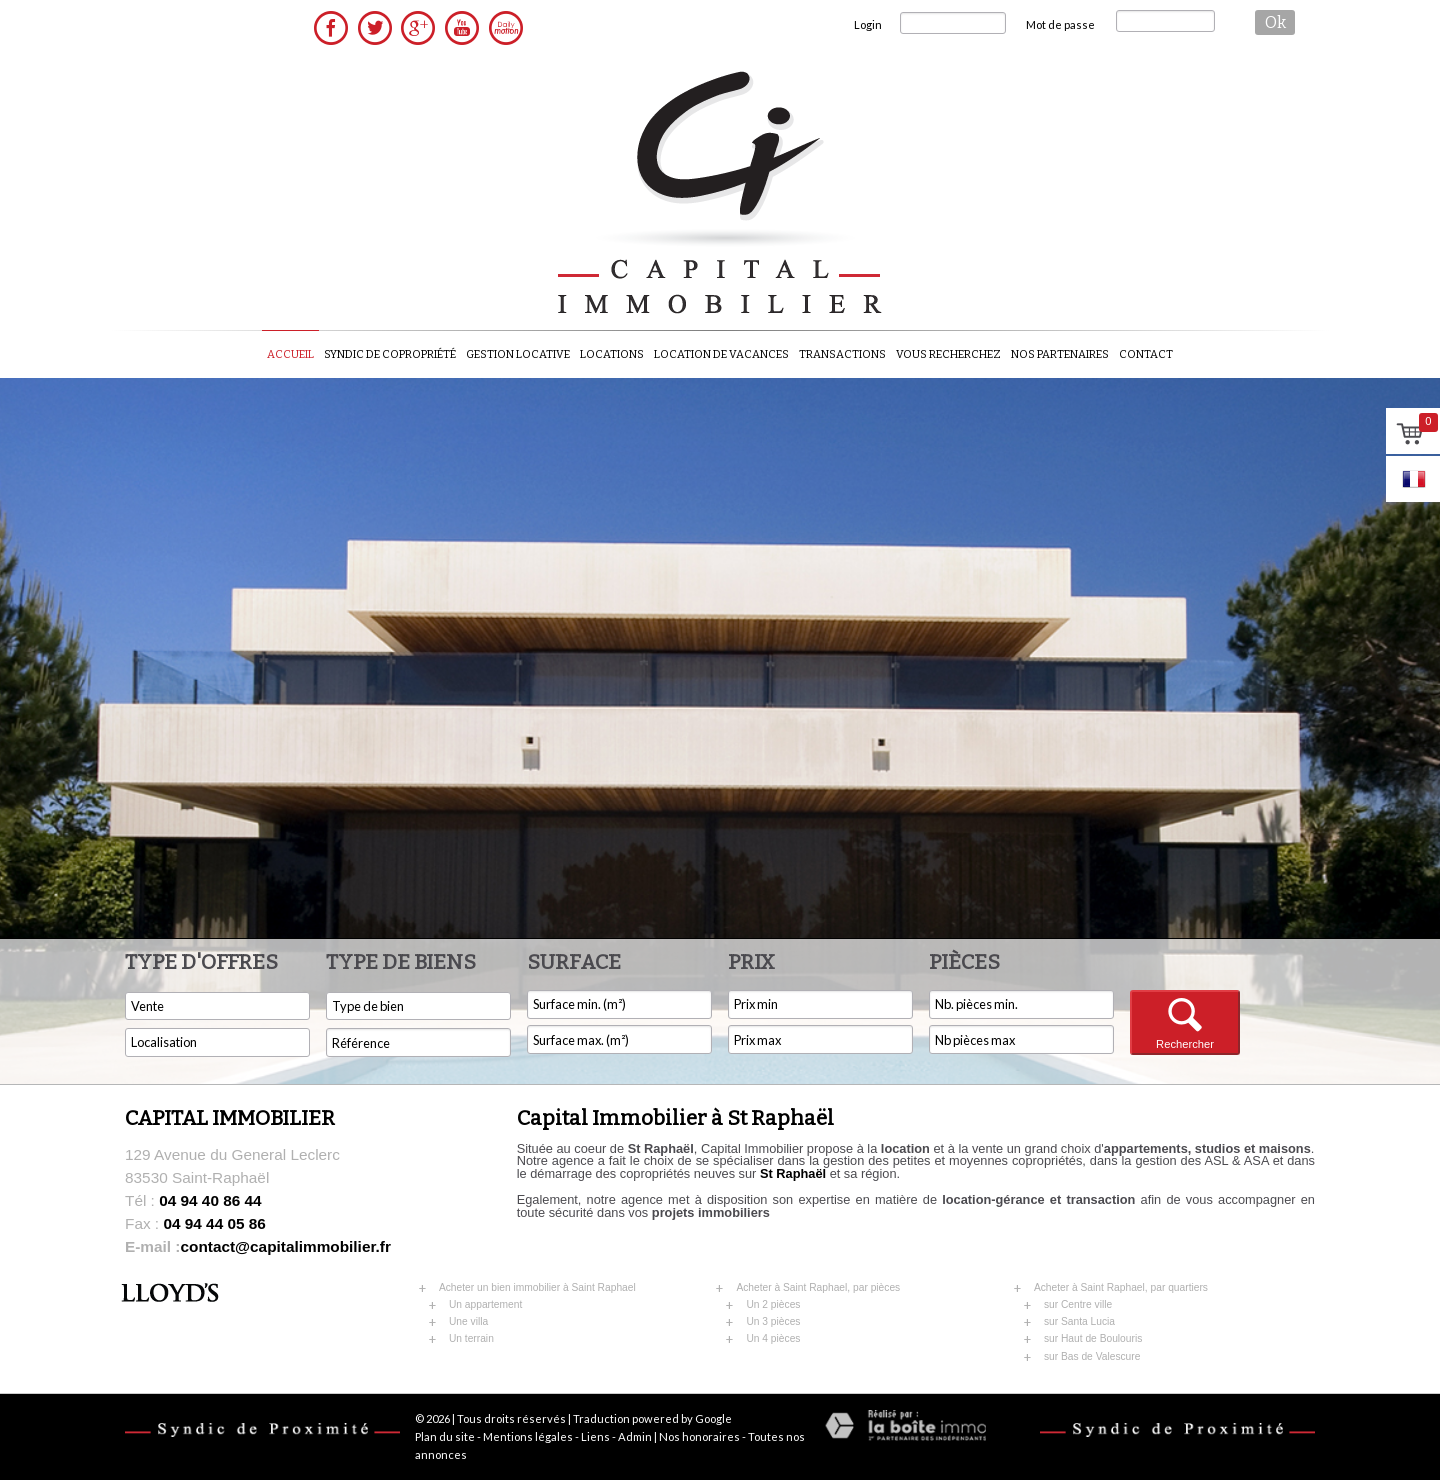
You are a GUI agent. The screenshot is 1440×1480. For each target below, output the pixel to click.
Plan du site (445, 1436)
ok (1275, 22)
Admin (635, 1436)
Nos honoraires (699, 1436)
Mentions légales (528, 1436)
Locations (612, 354)
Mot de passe (1060, 24)
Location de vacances (721, 354)
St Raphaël (793, 1173)
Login (868, 24)
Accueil (290, 354)
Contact (1146, 354)
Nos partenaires (1060, 354)
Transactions (842, 354)
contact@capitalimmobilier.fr (258, 1246)
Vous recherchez (948, 354)
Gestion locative (518, 354)
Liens (595, 1436)
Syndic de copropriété (390, 354)
